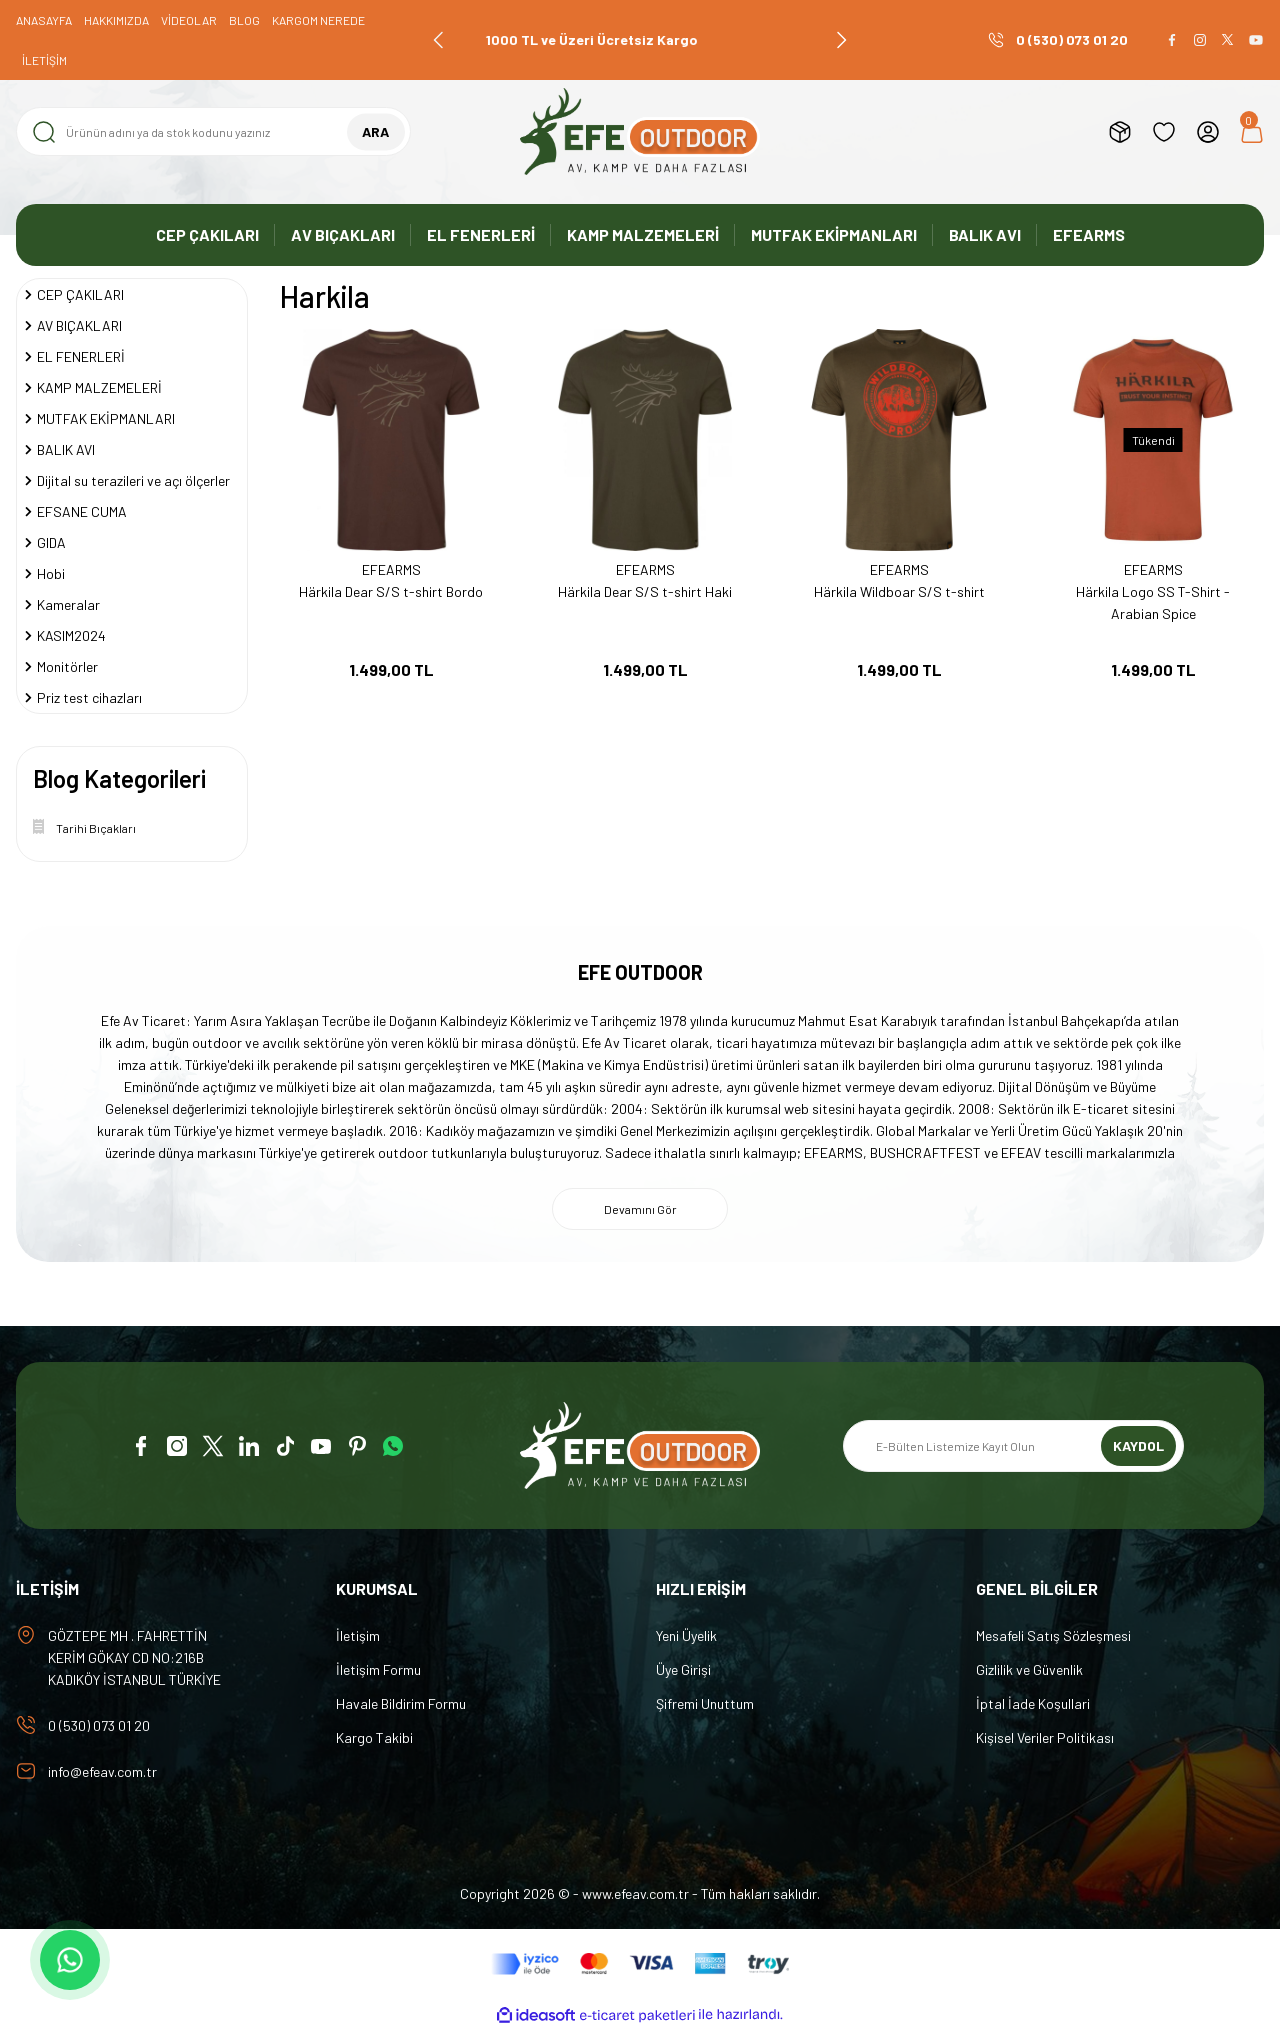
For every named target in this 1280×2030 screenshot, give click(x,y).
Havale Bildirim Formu (401, 1703)
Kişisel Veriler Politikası (1045, 1737)
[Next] (841, 40)
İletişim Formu (378, 1669)
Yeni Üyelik (686, 1635)
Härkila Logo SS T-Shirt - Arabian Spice (1153, 602)
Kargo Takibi (374, 1737)
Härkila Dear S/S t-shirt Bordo (391, 591)
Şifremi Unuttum (705, 1703)
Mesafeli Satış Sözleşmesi (1053, 1635)
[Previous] (439, 40)
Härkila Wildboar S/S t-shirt (899, 591)
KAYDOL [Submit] (1138, 1445)
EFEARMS (391, 569)
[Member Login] (1208, 132)
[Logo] (640, 131)
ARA (375, 131)
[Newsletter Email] (1013, 1446)
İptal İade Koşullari (1033, 1703)
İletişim (358, 1635)
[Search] (213, 131)
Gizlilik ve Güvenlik (1029, 1669)
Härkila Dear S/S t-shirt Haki (645, 591)
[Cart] (1252, 132)
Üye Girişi (683, 1669)
